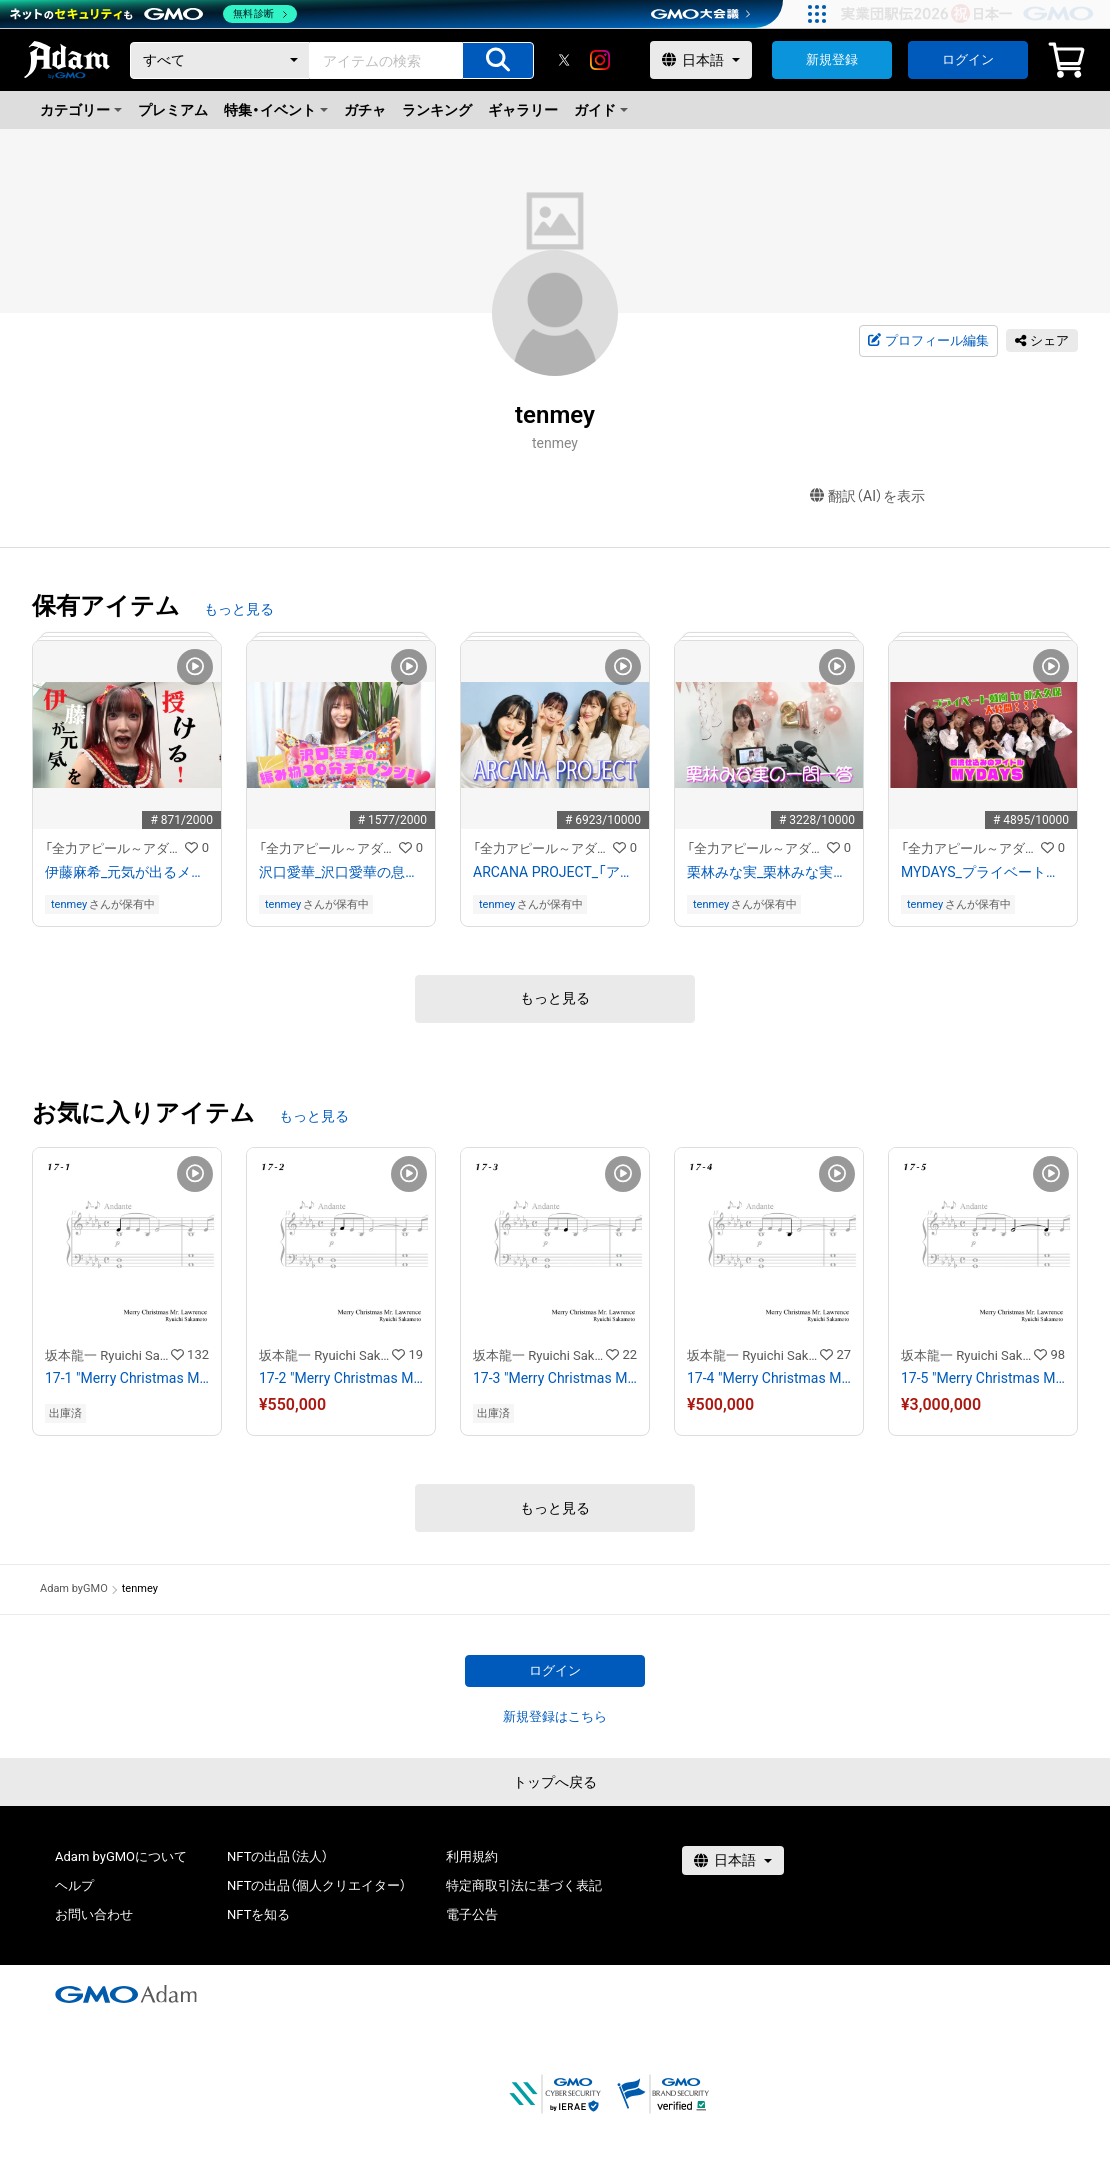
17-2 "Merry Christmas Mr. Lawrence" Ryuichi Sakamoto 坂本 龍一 (341, 1378)
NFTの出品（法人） (277, 1856)
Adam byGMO (74, 1588)
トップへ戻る (555, 1782)
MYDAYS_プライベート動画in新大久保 (983, 872)
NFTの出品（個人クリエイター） (316, 1885)
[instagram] (600, 60)
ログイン (968, 59)
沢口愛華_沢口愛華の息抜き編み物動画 (341, 872)
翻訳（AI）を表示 (867, 496)
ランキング (437, 110)
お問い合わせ (94, 1914)
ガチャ (365, 110)
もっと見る (239, 609)
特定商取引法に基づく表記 (524, 1885)
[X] (564, 60)
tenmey (69, 904)
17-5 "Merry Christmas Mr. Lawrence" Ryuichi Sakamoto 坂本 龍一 (983, 1378)
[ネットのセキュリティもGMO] (153, 14)
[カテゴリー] (220, 60)
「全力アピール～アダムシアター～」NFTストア (115, 848)
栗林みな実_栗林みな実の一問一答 (769, 872)
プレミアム (173, 110)
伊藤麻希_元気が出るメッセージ (127, 872)
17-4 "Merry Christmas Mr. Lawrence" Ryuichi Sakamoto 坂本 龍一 (769, 1378)
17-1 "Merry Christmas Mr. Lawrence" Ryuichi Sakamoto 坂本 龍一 (127, 1378)
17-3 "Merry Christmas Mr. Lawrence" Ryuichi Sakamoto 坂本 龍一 (555, 1378)
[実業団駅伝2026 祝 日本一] (970, 14)
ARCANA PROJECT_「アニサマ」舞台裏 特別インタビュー (555, 872)
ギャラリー (523, 110)
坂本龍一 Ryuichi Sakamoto (108, 1355)
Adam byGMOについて (121, 1856)
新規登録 (832, 59)
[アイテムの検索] (498, 60)
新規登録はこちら (555, 1716)
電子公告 (472, 1914)
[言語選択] (701, 60)
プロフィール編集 (928, 341)
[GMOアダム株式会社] (126, 1994)
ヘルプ (74, 1885)
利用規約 (472, 1856)
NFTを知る (258, 1914)
